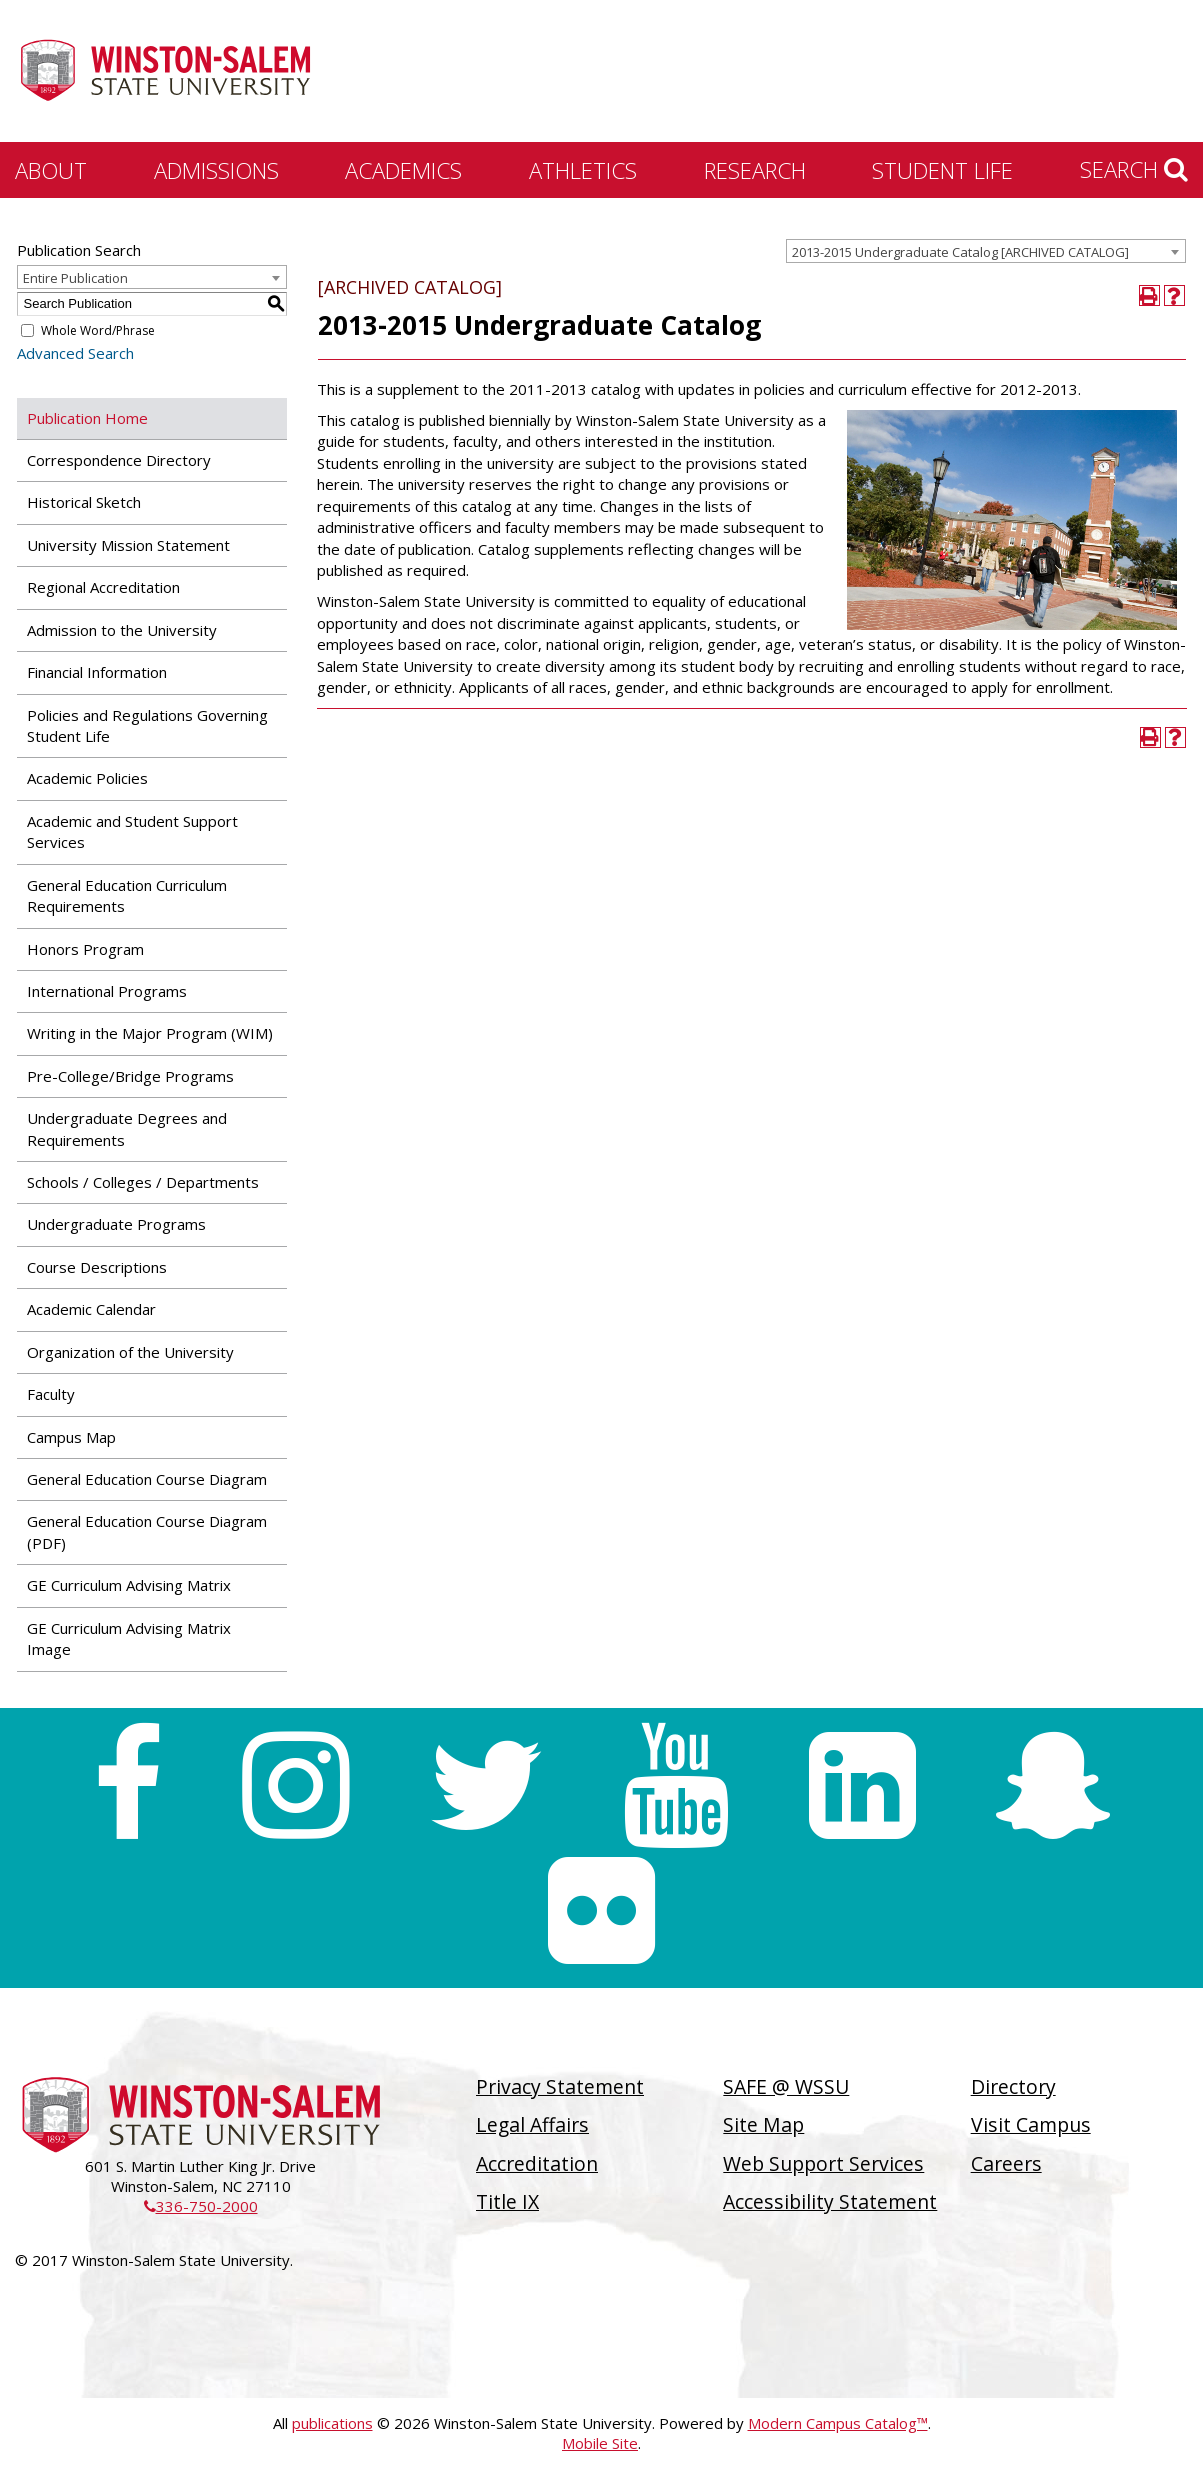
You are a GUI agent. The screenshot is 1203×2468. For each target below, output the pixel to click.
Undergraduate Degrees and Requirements (127, 1128)
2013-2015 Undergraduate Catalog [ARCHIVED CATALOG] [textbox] (960, 252)
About (51, 170)
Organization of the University (130, 1352)
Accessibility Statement (830, 2201)
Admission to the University (122, 630)
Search (1134, 169)
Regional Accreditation (103, 587)
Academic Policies (87, 778)
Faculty (51, 1394)
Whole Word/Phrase (98, 330)
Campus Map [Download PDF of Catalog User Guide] (71, 1437)
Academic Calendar (91, 1309)
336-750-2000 (201, 2206)
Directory (1013, 2086)
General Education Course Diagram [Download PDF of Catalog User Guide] (147, 1479)
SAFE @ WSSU (786, 2086)
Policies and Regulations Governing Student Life (147, 725)
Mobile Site (600, 2443)
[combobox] (986, 251)
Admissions (216, 170)
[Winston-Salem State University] (165, 73)
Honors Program (85, 949)
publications (332, 2423)
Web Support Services (823, 2163)
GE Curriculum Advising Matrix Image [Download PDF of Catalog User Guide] (129, 1638)
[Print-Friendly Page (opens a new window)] (1149, 295)
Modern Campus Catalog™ (838, 2423)
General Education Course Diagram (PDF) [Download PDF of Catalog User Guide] (147, 1531)
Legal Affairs (532, 2124)
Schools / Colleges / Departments (143, 1182)
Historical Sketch (84, 502)
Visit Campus (1031, 2124)
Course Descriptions (97, 1267)
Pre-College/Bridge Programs (130, 1076)
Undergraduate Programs (116, 1224)
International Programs (107, 991)
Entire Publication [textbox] (75, 278)
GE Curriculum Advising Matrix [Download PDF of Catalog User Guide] (129, 1585)
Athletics (583, 170)
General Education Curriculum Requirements (127, 895)
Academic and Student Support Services (132, 831)
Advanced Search (75, 353)
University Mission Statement (128, 545)
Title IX (507, 2201)
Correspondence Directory (119, 460)
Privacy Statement (560, 2086)
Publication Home (87, 418)
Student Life (942, 170)
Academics (403, 170)
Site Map (763, 2124)
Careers (1006, 2163)
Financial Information (97, 672)
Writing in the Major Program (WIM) (150, 1033)
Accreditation (537, 2163)
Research (755, 170)
